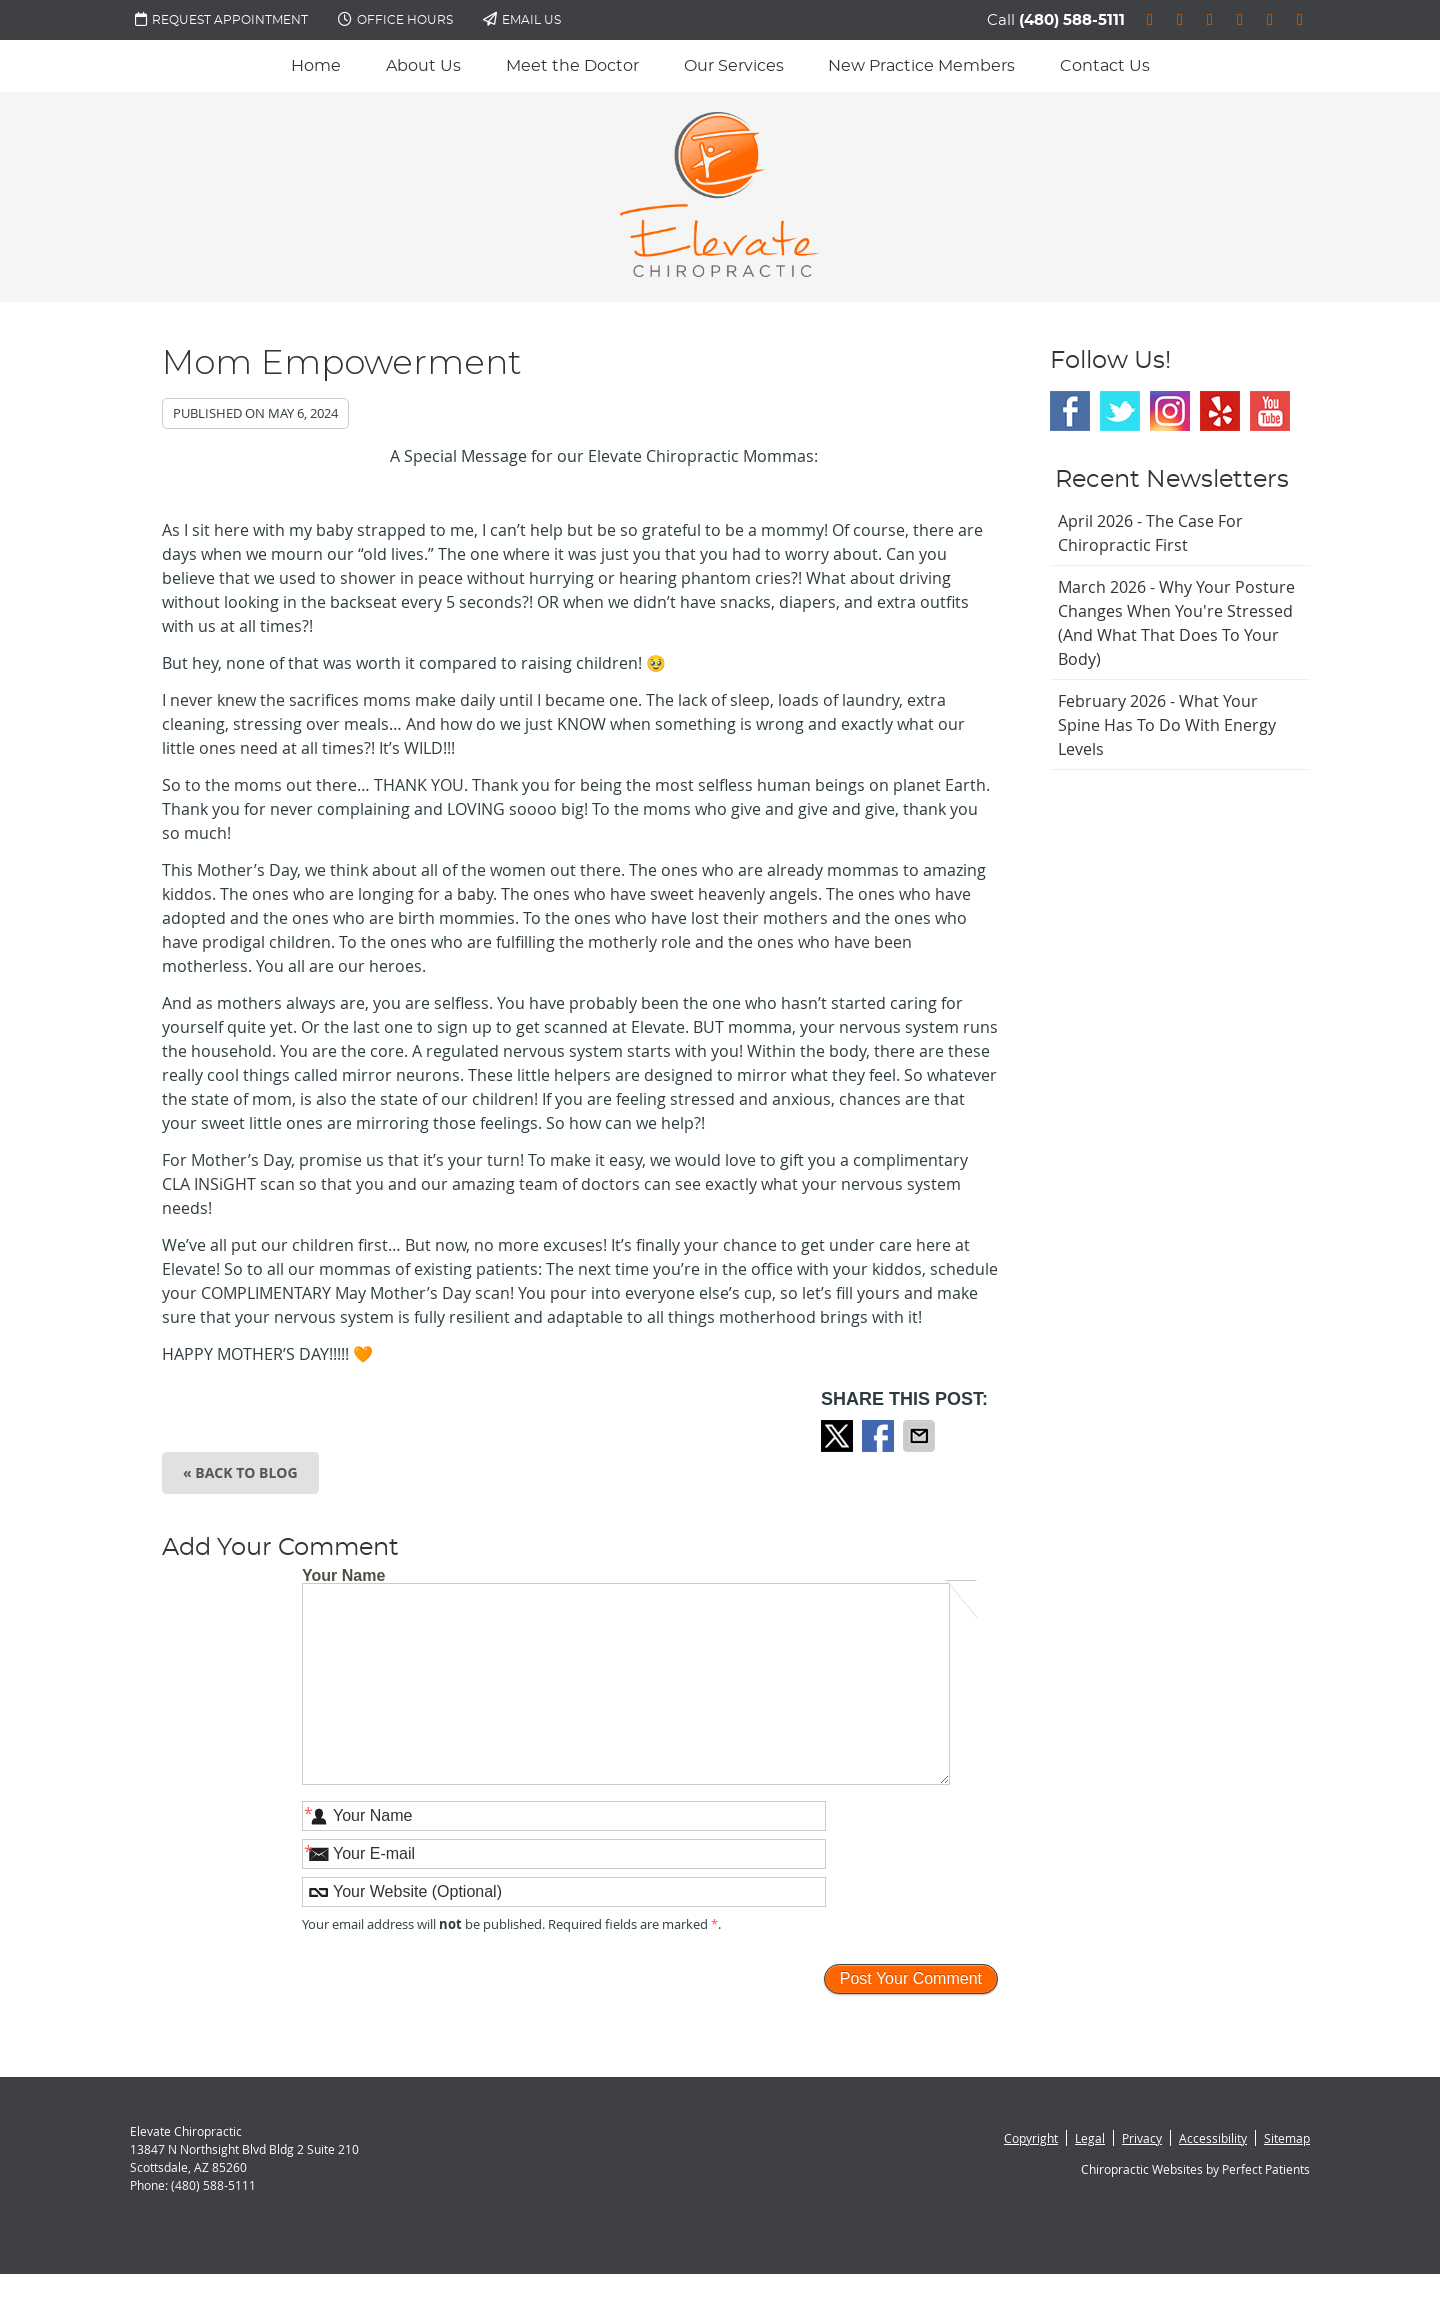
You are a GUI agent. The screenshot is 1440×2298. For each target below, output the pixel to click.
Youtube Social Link (1270, 411)
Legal (1090, 2138)
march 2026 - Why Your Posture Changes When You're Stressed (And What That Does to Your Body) (1176, 623)
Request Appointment (221, 19)
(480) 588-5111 (1072, 20)
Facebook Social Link (1070, 411)
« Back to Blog (240, 1472)
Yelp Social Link (1220, 411)
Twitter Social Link (1120, 411)
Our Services (734, 66)
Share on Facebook (880, 1436)
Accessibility (1213, 2138)
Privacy (1142, 2138)
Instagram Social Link (1170, 411)
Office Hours (395, 19)
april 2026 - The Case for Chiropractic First (1150, 533)
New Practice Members (921, 66)
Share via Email (921, 1436)
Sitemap (1287, 2138)
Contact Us (1105, 66)
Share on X (839, 1436)
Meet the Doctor (572, 66)
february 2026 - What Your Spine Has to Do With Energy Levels (1167, 725)
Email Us (522, 19)
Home (316, 66)
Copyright (1031, 2138)
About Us (423, 66)
